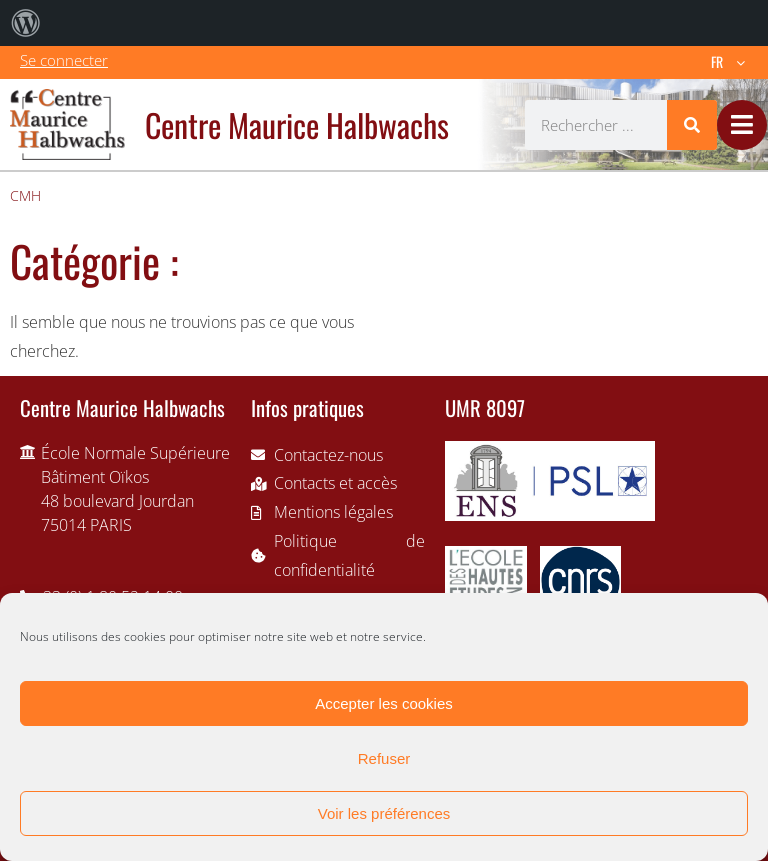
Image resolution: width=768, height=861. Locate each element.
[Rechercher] (692, 125)
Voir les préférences (384, 813)
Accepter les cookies (384, 703)
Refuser (384, 758)
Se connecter (64, 60)
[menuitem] (26, 23)
